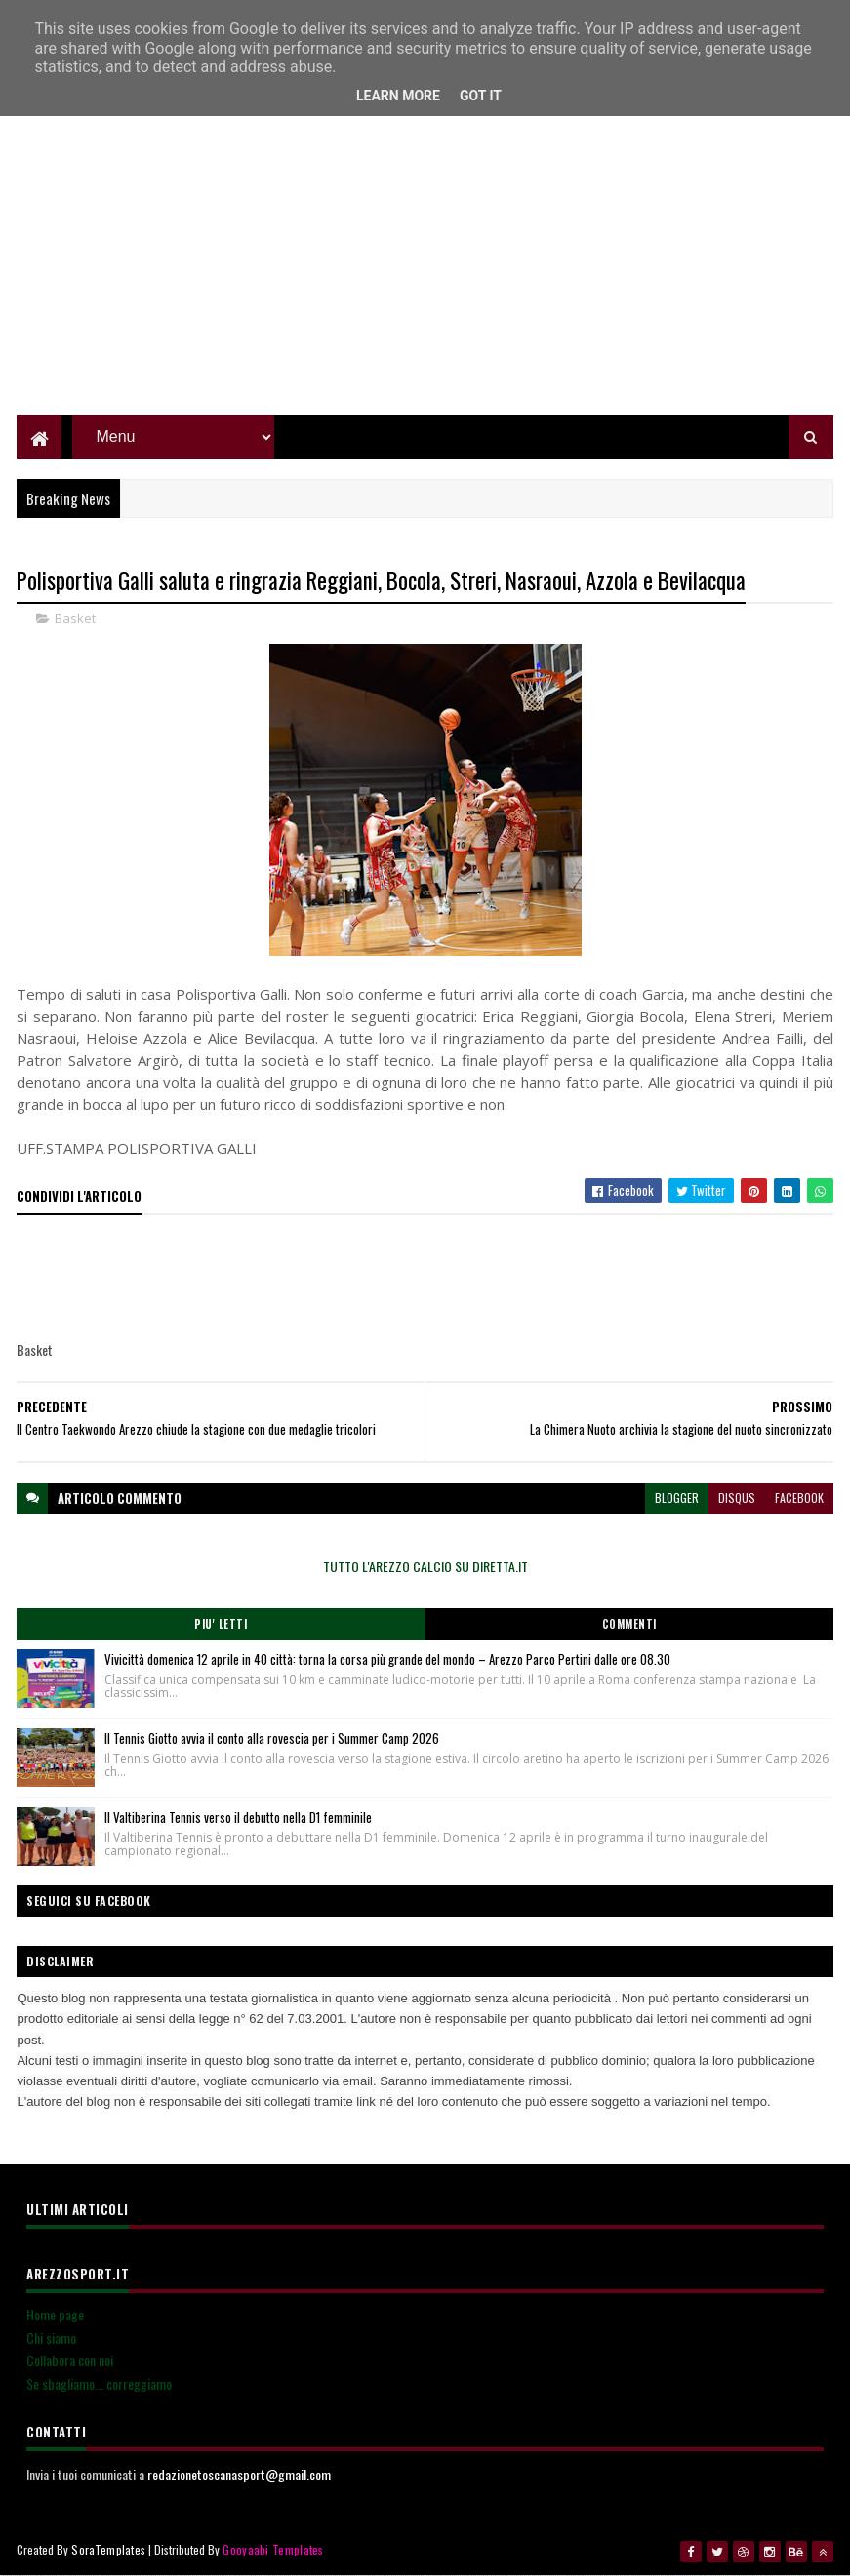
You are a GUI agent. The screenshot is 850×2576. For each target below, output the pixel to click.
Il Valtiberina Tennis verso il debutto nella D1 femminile (238, 1817)
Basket (75, 618)
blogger (677, 1497)
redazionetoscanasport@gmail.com (239, 2474)
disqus (736, 1497)
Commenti (629, 1624)
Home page (55, 2314)
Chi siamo (51, 2337)
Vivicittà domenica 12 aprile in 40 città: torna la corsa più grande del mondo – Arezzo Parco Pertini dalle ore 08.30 (387, 1659)
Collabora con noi (69, 2360)
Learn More (398, 95)
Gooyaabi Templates (273, 2549)
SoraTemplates (108, 2549)
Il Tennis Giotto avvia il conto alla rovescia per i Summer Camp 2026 (271, 1738)
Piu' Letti (220, 1624)
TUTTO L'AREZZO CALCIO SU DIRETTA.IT (425, 1566)
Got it (481, 95)
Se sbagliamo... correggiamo (99, 2383)
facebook (799, 1497)
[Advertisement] (425, 278)
